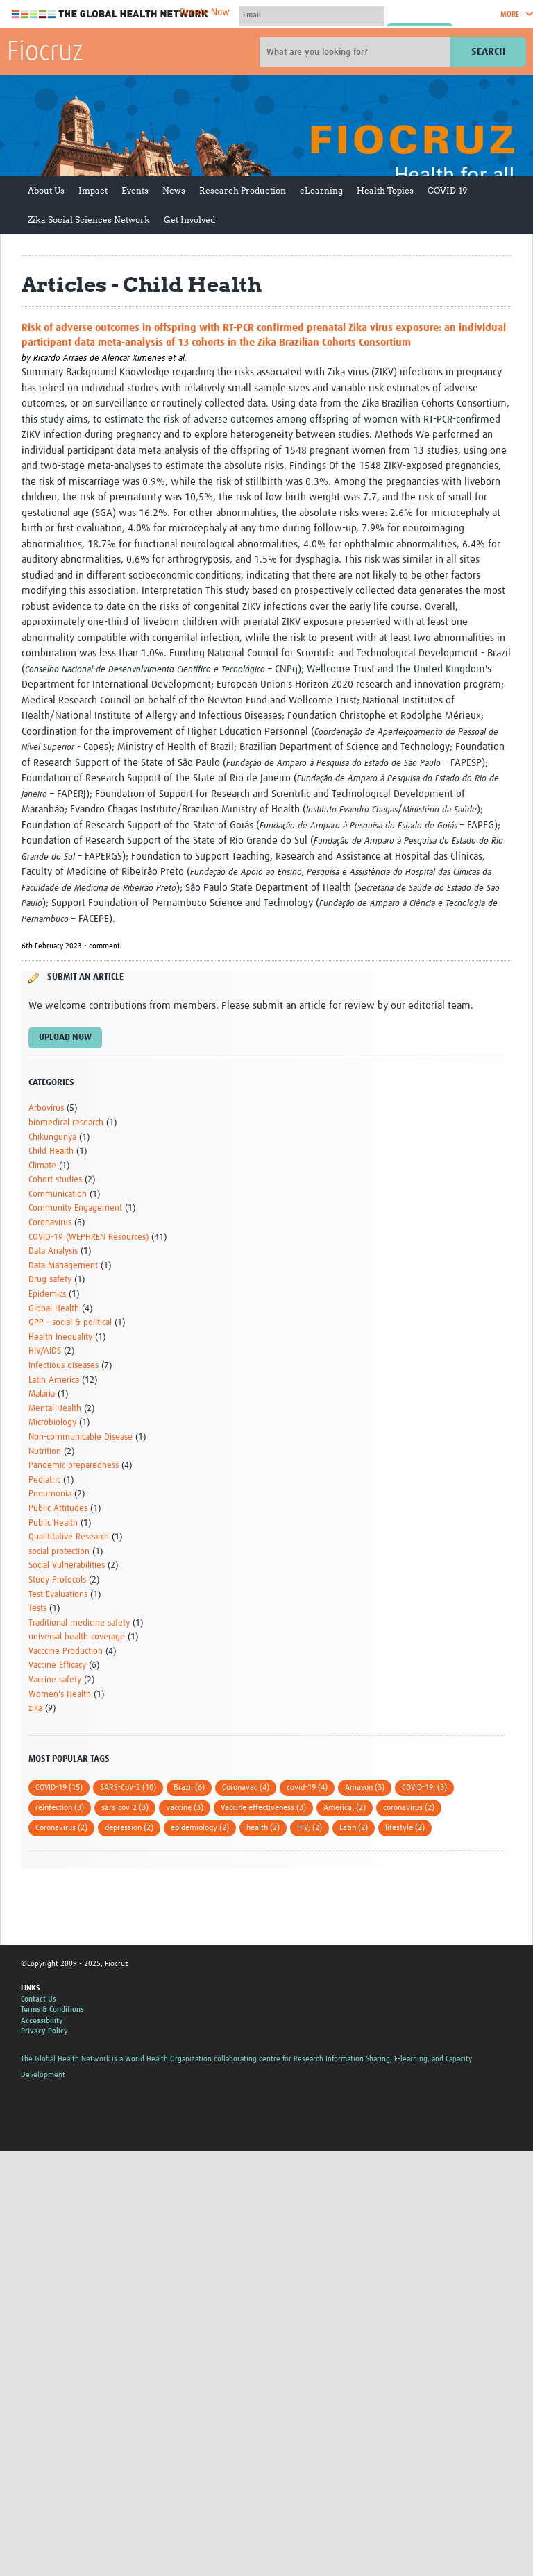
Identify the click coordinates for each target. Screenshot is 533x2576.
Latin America (53, 1380)
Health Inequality (60, 1337)
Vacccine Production (65, 1651)
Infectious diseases (63, 1365)
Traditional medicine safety (79, 1623)
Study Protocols (57, 1580)
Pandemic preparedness (73, 1465)
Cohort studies (55, 1179)
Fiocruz (45, 53)
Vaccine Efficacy (57, 1665)
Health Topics (385, 190)
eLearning (321, 190)
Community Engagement (75, 1208)
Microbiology (52, 1422)
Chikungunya (52, 1137)
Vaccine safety (54, 1679)
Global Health (53, 1308)
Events (135, 190)
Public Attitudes (57, 1508)
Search (488, 51)
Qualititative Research (68, 1537)
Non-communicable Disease (80, 1437)
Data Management (63, 1265)
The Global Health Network (110, 14)
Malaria (41, 1394)
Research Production (242, 190)
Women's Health (59, 1694)
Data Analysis (53, 1251)
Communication (57, 1194)
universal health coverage (76, 1636)
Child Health (51, 1151)
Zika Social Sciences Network (89, 219)
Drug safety (49, 1279)
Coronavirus (49, 1222)
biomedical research (65, 1122)
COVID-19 (447, 190)
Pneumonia (49, 1494)
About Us (46, 190)
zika (35, 1708)
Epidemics (47, 1294)
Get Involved (189, 219)
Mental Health (54, 1408)
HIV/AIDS (44, 1351)
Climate (42, 1165)
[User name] (311, 14)
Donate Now (205, 12)
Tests (37, 1608)
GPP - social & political (70, 1322)
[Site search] (357, 52)
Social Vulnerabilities (66, 1565)
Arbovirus (46, 1108)
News (173, 190)
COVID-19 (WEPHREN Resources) (88, 1237)
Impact (93, 190)
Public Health (53, 1523)
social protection (59, 1551)
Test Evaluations (57, 1594)
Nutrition (44, 1451)
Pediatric (44, 1480)
